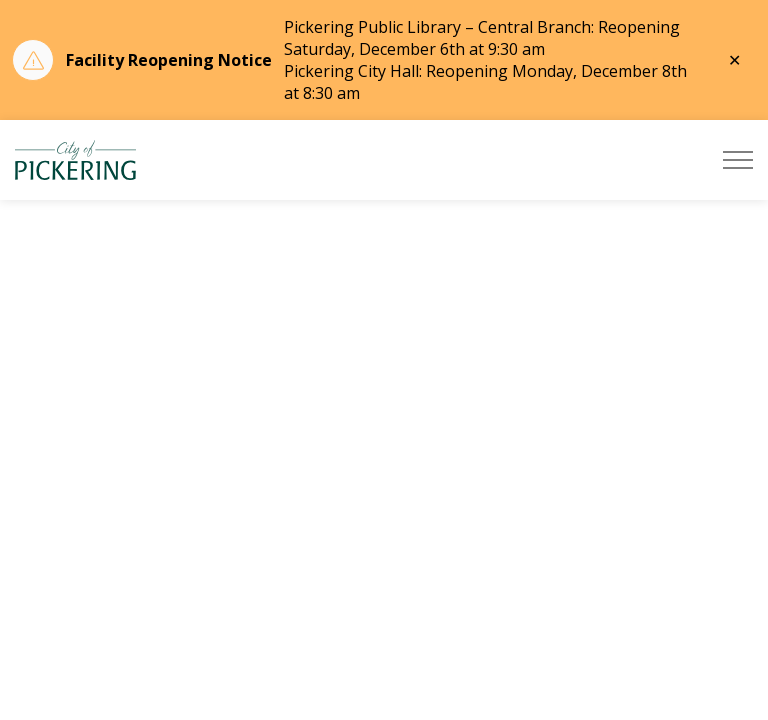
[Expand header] (738, 160)
